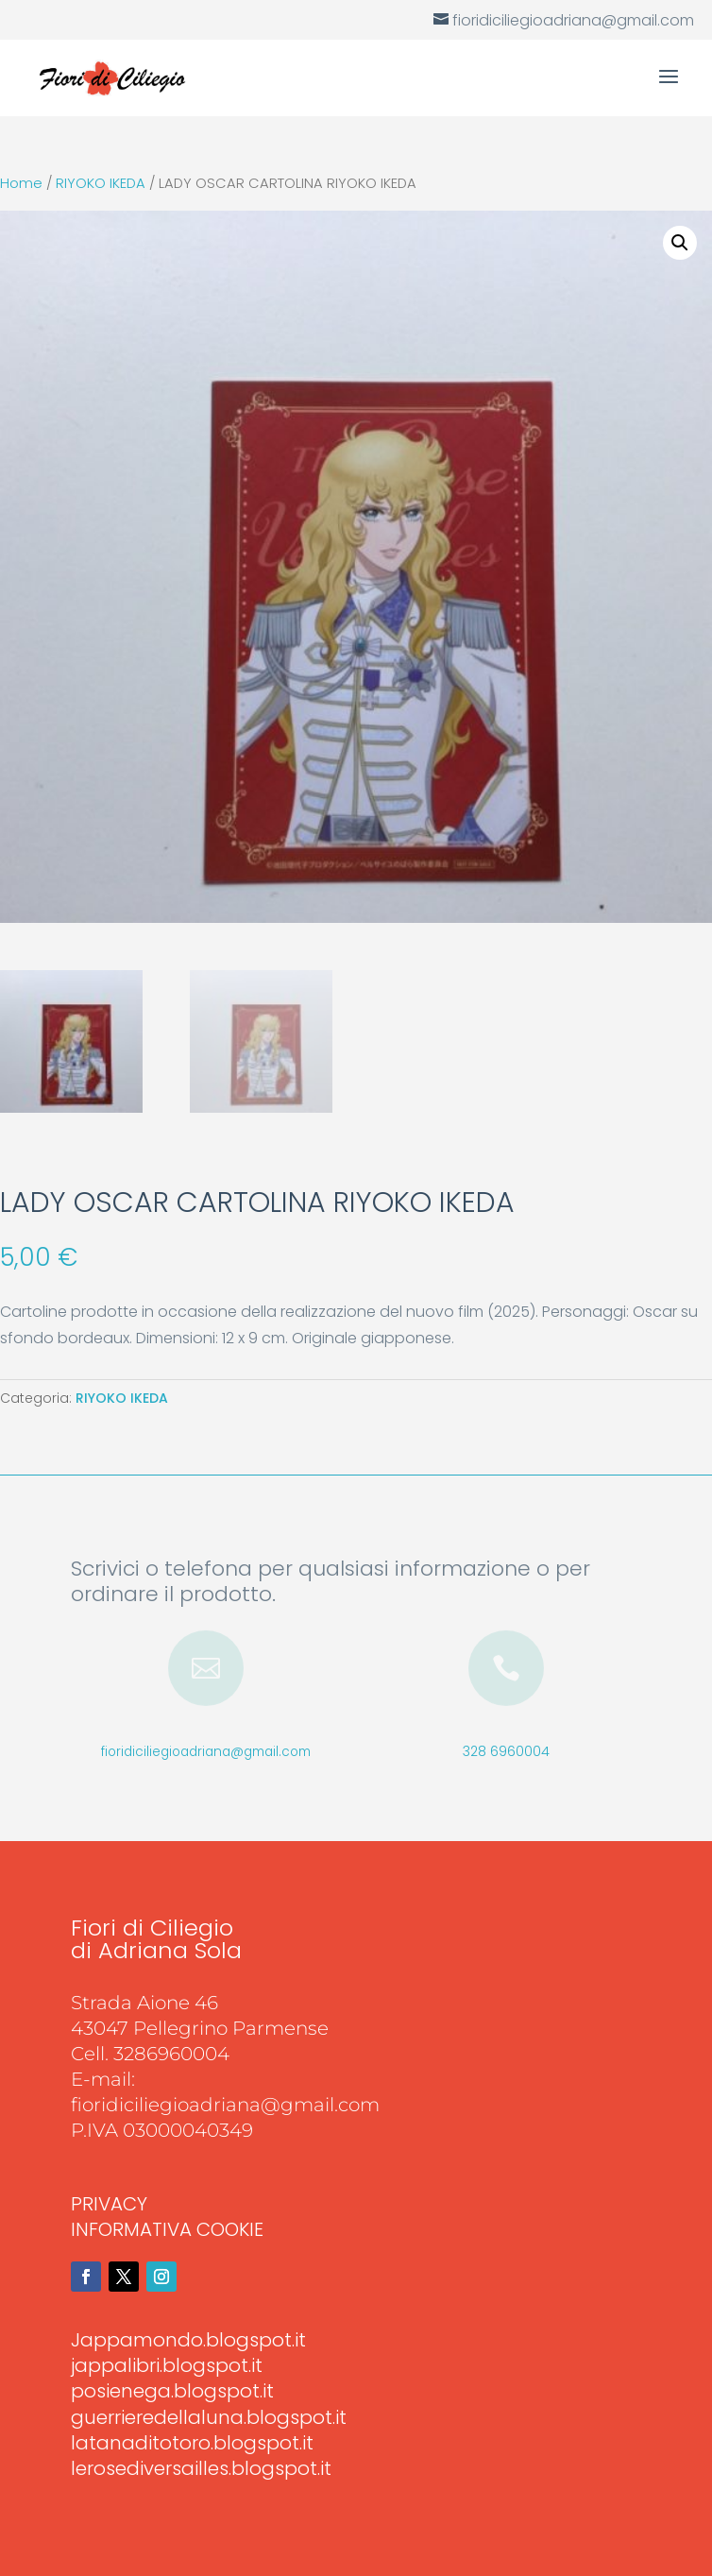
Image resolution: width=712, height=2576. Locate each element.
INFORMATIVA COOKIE (167, 2229)
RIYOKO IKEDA (100, 183)
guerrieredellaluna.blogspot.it (209, 2417)
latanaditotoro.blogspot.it (192, 2443)
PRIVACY (109, 2204)
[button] (680, 243)
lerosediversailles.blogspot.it (201, 2468)
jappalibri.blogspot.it (167, 2365)
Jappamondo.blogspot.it (188, 2340)
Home (21, 183)
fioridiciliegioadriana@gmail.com (206, 1752)
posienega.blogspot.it (172, 2391)
